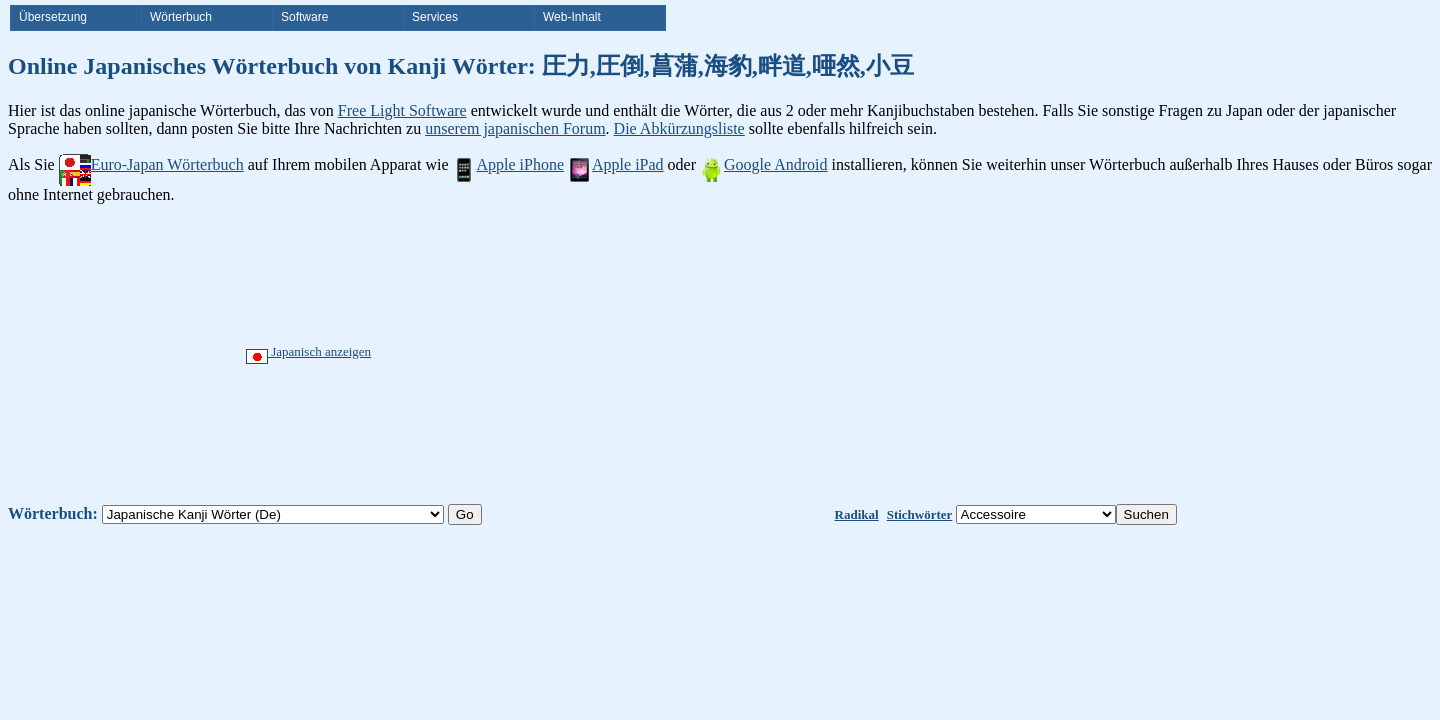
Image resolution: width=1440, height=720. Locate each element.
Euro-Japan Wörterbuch (151, 164)
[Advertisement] (792, 354)
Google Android (764, 164)
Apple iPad (616, 164)
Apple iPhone (508, 164)
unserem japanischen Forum (515, 128)
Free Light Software (402, 110)
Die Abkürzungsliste (679, 128)
